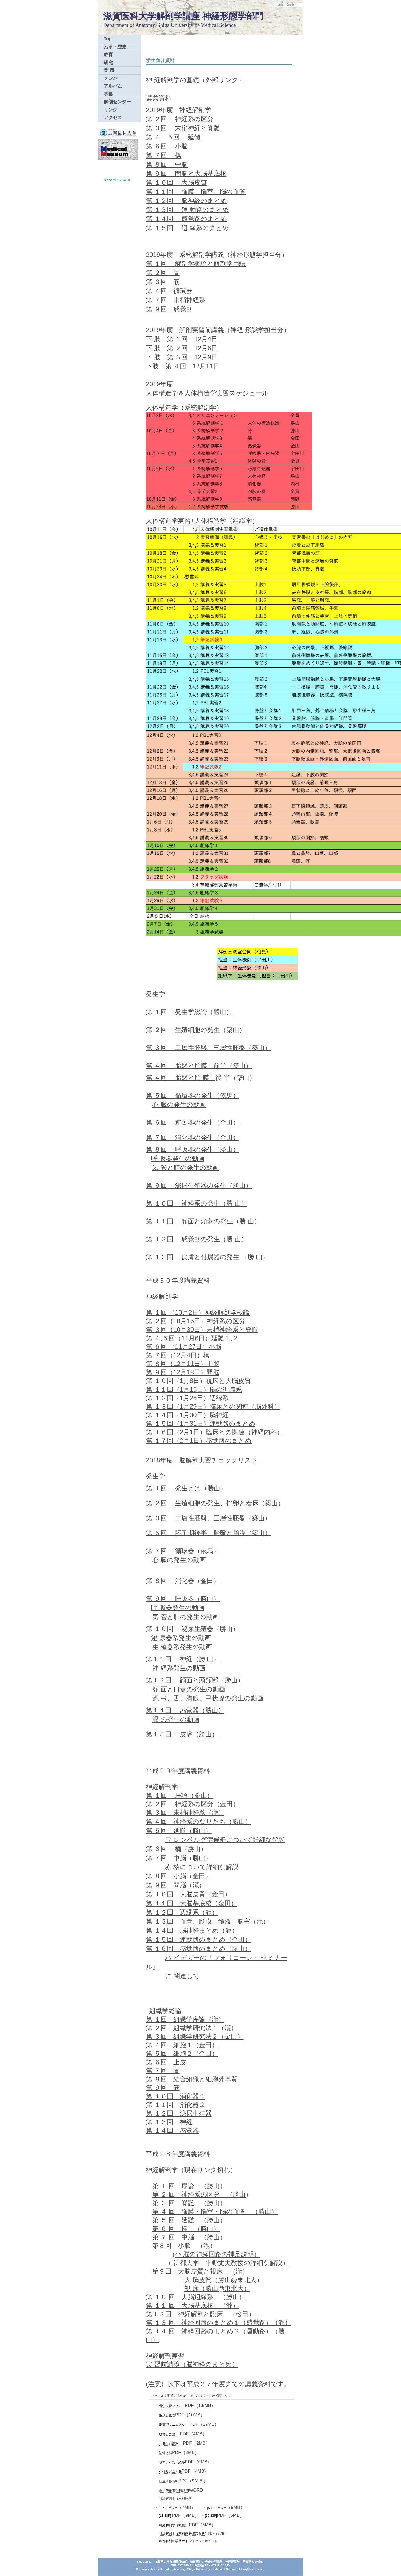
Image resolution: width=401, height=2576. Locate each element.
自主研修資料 (168, 2481)
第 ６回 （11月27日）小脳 (183, 1346)
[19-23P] (211, 2516)
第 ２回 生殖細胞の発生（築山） (196, 1029)
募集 (108, 94)
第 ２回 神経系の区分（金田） (192, 1803)
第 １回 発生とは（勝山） (186, 1488)
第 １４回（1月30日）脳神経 (187, 1415)
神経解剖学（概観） (173, 2525)
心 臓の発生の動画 (179, 1104)
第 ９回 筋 (163, 2087)
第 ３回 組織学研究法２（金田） (195, 2036)
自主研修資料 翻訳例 (174, 2490)
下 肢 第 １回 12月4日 (182, 338)
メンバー (113, 78)
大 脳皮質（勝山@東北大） (223, 2279)
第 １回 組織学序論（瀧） (185, 2019)
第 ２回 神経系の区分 (180, 119)
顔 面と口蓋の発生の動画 (188, 1689)
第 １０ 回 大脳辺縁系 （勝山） (195, 2297)
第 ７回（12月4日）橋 (178, 1355)
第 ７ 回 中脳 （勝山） (189, 2237)
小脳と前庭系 (168, 2443)
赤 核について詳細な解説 (202, 1866)
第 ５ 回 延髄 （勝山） (189, 2220)
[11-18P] (165, 2516)
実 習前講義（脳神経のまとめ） (192, 2364)
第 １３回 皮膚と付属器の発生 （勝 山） (207, 1257)
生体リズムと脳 (170, 2471)
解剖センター (117, 101)
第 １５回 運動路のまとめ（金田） (198, 1939)
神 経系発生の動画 (179, 1668)
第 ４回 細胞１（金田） (182, 2045)
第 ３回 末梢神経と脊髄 (183, 128)
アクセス (113, 117)
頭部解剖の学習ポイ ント (177, 2541)
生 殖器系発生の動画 (182, 1647)
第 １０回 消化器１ (175, 2096)
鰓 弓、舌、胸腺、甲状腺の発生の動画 (207, 1698)
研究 (108, 62)
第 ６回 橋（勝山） (176, 1848)
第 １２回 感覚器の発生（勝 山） (196, 1239)
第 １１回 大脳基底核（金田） (191, 1903)
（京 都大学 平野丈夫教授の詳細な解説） (227, 2262)
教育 (108, 54)
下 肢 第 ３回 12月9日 (182, 357)
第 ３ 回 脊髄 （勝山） (189, 2203)
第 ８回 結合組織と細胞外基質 (192, 2079)
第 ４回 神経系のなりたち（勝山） (198, 1821)
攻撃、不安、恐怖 (172, 2462)
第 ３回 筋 (163, 281)
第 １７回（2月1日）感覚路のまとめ (199, 1440)
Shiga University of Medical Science (196, 25)
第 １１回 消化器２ (175, 2104)
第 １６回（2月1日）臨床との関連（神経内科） (214, 1432)
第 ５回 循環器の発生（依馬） (192, 1095)
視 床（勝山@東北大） (217, 2288)
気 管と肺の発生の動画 (185, 1167)
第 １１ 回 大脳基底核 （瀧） (192, 2305)
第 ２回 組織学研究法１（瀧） (191, 2027)
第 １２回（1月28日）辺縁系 (187, 1397)
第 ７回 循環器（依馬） (183, 1550)
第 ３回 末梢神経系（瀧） (185, 1812)
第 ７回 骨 (163, 2070)
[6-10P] (212, 2508)
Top (108, 38)
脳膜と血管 (167, 2415)
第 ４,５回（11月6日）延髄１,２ (192, 1338)
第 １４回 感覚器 (172, 2130)
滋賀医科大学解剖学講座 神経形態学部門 (183, 16)
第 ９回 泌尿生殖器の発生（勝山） (199, 1185)
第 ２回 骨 (163, 272)
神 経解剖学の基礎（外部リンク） (195, 80)
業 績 (109, 70)
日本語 (280, 4)
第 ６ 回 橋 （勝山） (186, 2228)
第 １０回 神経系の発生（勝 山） (196, 1203)
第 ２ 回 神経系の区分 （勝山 (199, 2194)
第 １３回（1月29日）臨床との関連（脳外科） (213, 1406)
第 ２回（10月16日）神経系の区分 (195, 1321)
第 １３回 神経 (169, 2121)
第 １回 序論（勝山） (179, 1795)
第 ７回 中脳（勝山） (179, 1857)
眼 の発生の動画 (175, 1719)
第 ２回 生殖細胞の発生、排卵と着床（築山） (215, 1503)
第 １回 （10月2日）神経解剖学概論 (198, 1312)
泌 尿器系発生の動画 (181, 1637)
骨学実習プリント (172, 2406)
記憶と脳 (165, 2453)
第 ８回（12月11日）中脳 (182, 1363)
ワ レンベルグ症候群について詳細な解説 (225, 1839)
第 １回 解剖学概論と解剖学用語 (196, 263)
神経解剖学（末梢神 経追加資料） (183, 2533)
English (291, 4)
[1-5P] (163, 2508)
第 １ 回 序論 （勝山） (189, 2185)
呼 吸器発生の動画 (177, 1158)
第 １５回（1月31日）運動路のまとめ (200, 1423)
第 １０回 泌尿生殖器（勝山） (192, 1628)
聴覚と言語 (167, 2434)
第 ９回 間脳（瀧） (175, 1885)
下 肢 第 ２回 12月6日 (182, 348)
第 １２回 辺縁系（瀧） (182, 1912)
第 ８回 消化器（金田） (183, 1580)
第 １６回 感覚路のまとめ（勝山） (198, 1948)
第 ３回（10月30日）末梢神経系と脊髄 (202, 1329)
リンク (110, 109)
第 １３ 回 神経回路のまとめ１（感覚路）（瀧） (218, 2322)
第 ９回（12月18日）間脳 (182, 1372)
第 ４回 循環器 (169, 290)
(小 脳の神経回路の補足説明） (216, 2254)
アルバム (113, 86)
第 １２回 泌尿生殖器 (179, 2113)
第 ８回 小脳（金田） (179, 1876)
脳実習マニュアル (172, 2425)
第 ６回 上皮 (166, 2062)
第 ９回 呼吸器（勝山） (183, 1598)
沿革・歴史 (115, 46)
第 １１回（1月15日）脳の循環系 (194, 1389)
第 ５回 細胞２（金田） (182, 2053)
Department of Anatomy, (130, 25)
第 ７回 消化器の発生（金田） (192, 1137)
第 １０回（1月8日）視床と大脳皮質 (198, 1380)
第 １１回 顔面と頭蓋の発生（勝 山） (203, 1221)
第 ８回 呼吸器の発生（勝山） (192, 1149)
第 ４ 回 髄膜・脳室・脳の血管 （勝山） (215, 2211)
